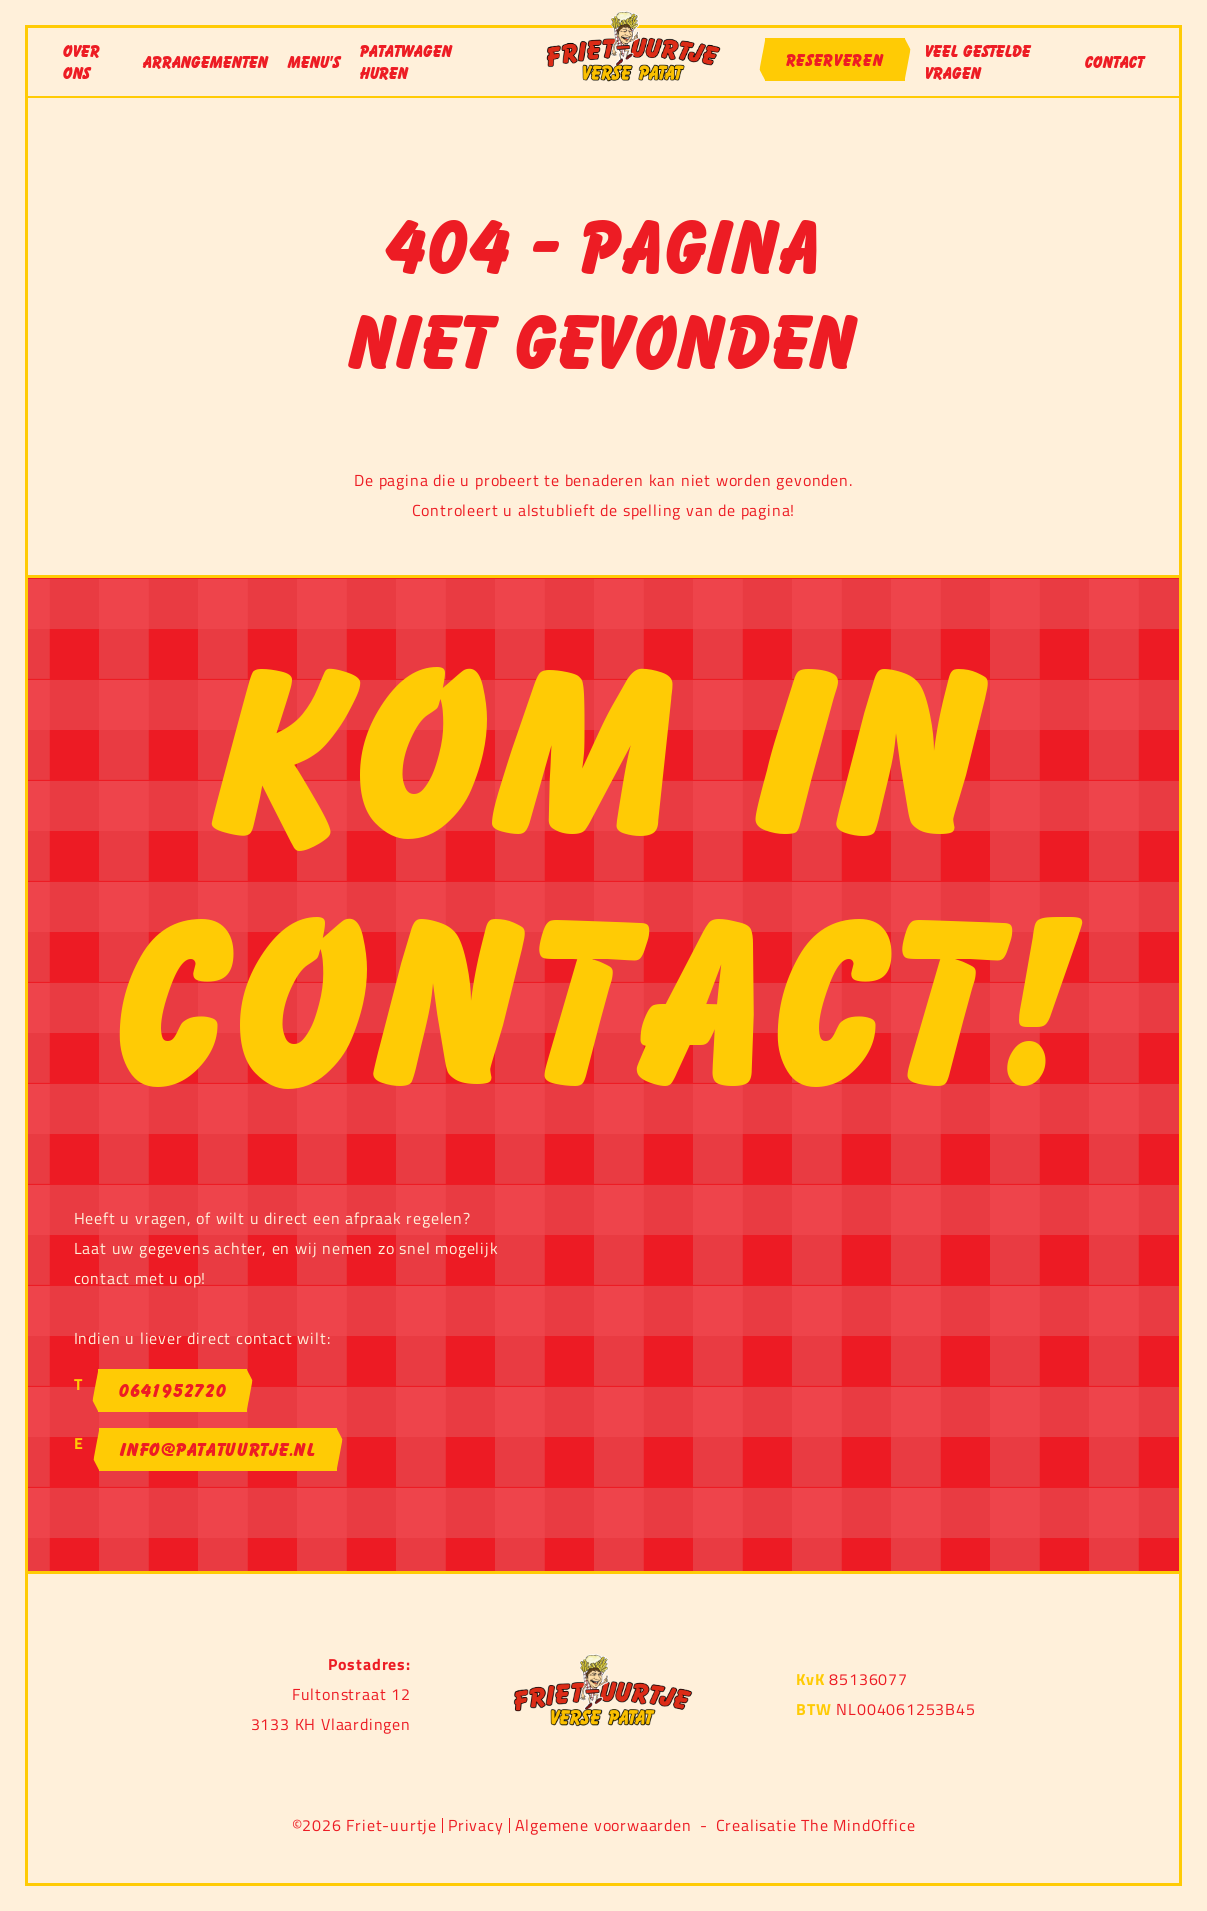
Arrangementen (205, 62)
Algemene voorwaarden (603, 1825)
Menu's (314, 62)
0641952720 (172, 1390)
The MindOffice (858, 1825)
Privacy (476, 1825)
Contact (1114, 62)
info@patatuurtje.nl (217, 1449)
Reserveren (835, 59)
